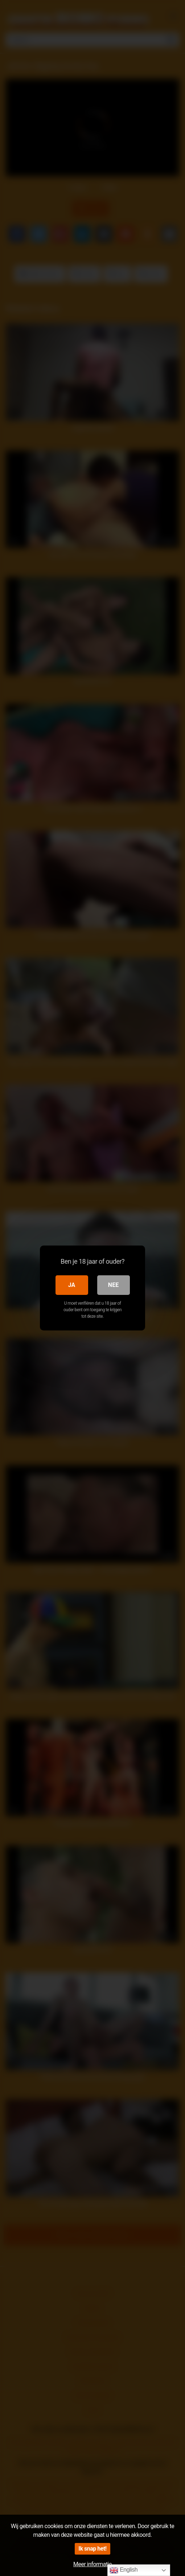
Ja (71, 1284)
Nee (113, 1284)
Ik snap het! (92, 2548)
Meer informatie (92, 2564)
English (123, 2570)
